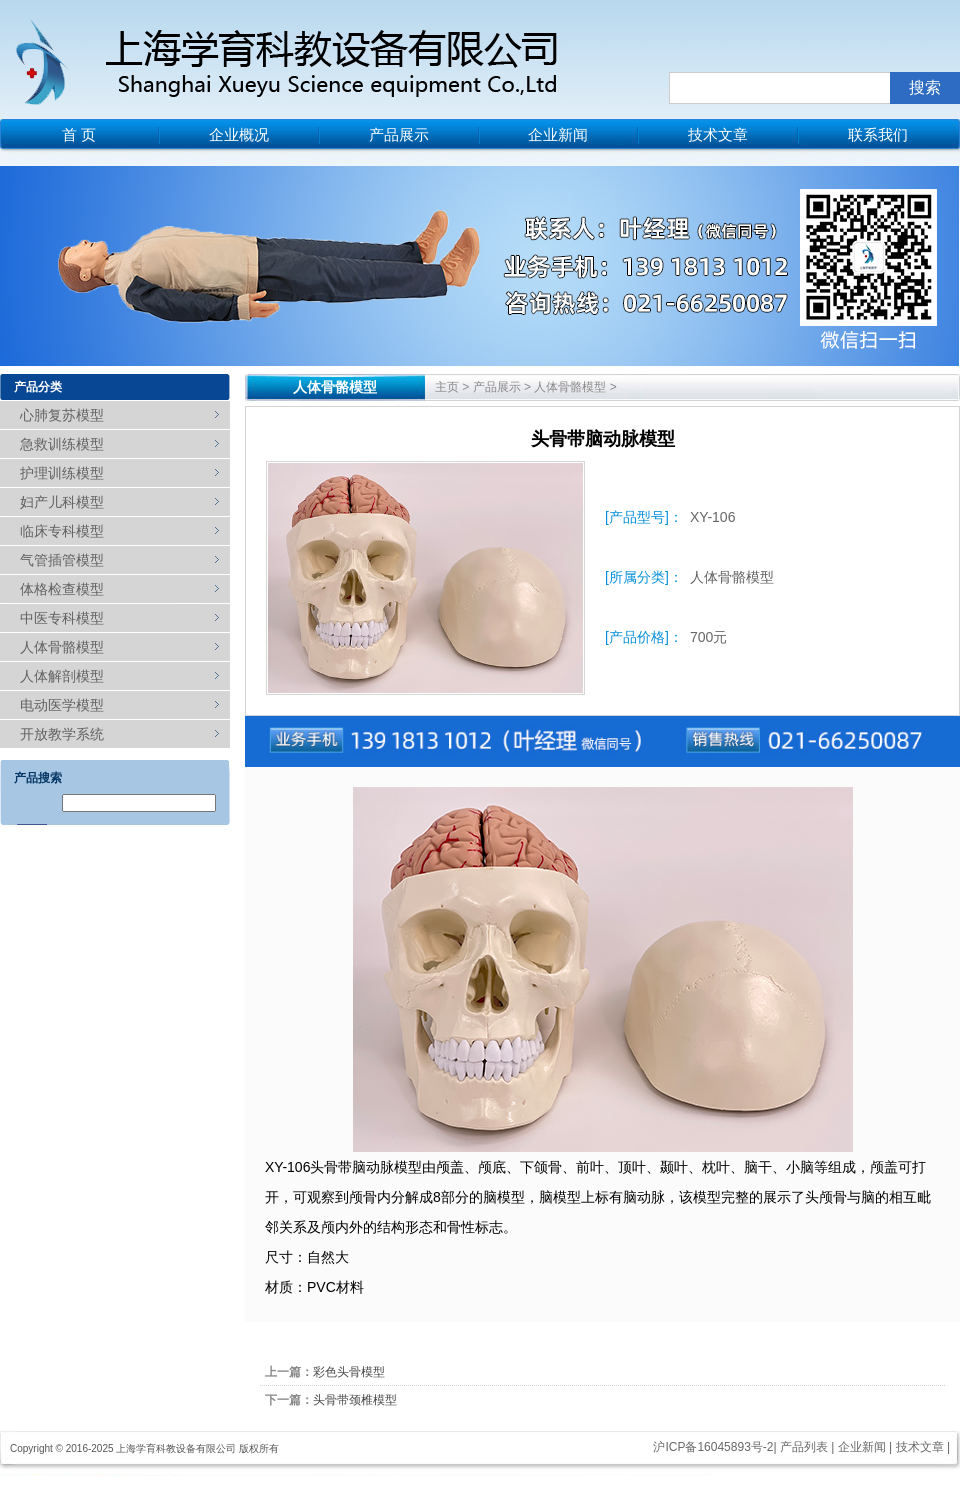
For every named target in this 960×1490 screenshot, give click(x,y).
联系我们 (878, 134)
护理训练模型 (62, 473)
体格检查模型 (62, 589)
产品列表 (804, 1447)
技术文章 (718, 134)
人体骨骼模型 (62, 647)
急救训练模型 (62, 444)
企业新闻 (558, 134)
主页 (447, 387)
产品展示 (399, 134)
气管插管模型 (62, 560)
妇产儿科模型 (62, 502)
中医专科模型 (62, 618)
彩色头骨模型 (349, 1372)
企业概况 (239, 134)
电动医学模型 (62, 705)
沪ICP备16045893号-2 (713, 1447)
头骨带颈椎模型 (355, 1400)
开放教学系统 (62, 734)
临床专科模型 (62, 531)
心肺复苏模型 (62, 415)
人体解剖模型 (62, 676)
